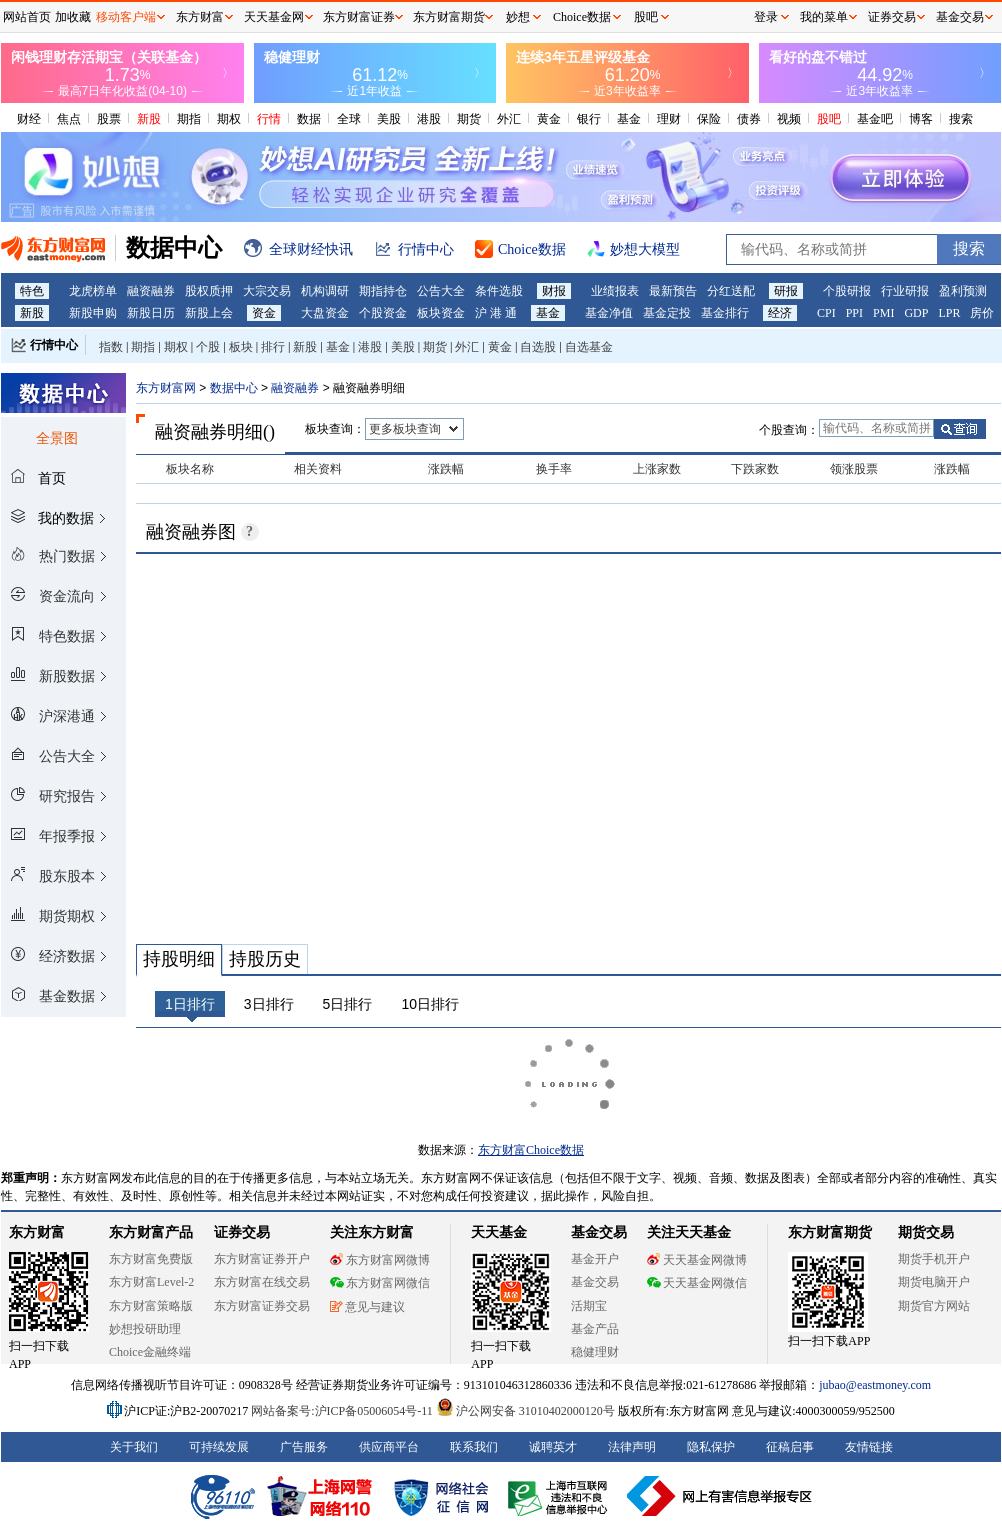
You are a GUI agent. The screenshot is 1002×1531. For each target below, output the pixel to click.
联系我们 (474, 1447)
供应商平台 (389, 1447)
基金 (629, 119)
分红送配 (731, 291)
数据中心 (234, 388)
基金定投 (667, 313)
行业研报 (905, 291)
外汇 (509, 119)
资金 (264, 313)
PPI (854, 313)
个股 (208, 347)
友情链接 (869, 1447)
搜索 (961, 119)
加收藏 (73, 17)
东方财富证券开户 (262, 1259)
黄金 (549, 119)
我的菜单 (824, 17)
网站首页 (27, 17)
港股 (429, 119)
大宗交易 (267, 291)
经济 (780, 313)
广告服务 (304, 1447)
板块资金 (441, 313)
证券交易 (892, 17)
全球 (349, 119)
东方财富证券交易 (262, 1306)
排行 (273, 347)
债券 (749, 119)
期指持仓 (383, 291)
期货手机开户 (934, 1259)
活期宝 (589, 1306)
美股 (389, 119)
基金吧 (875, 119)
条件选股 (499, 291)
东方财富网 (166, 388)
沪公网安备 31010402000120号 (525, 1411)
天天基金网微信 (697, 1283)
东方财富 (37, 1232)
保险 (709, 119)
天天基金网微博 (697, 1260)
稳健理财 (595, 1352)
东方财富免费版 (151, 1259)
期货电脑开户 (934, 1282)
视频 (789, 119)
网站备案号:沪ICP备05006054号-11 (343, 1411)
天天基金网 (274, 17)
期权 (229, 119)
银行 (589, 119)
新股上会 (209, 313)
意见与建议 (367, 1307)
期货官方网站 (934, 1306)
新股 (149, 119)
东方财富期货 (830, 1232)
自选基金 (589, 347)
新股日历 (151, 313)
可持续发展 (219, 1447)
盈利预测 (963, 291)
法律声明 (632, 1447)
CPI (826, 313)
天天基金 (499, 1232)
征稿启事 (790, 1447)
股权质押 (209, 291)
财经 (29, 119)
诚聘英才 (553, 1447)
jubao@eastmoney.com (875, 1385)
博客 (921, 119)
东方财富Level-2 (151, 1282)
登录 (766, 17)
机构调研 (325, 291)
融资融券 (151, 291)
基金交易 (595, 1282)
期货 (469, 119)
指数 (111, 347)
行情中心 (54, 345)
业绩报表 (615, 291)
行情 (269, 119)
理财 (669, 119)
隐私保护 (711, 1447)
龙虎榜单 (93, 291)
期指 (189, 119)
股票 (109, 119)
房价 (982, 313)
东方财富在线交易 (262, 1282)
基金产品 (595, 1329)
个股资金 (383, 313)
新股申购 (93, 313)
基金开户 (595, 1259)
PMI (883, 313)
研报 (786, 291)
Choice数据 (582, 17)
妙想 (518, 17)
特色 (32, 291)
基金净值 (609, 313)
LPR (949, 313)
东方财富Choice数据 (531, 1150)
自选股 (538, 347)
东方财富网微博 (380, 1260)
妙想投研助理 (145, 1329)
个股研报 (847, 291)
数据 (309, 119)
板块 (241, 347)
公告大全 (441, 291)
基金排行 (725, 313)
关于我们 (134, 1447)
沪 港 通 (496, 313)
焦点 (69, 119)
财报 (554, 291)
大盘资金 (325, 313)
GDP (916, 313)
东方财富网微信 (380, 1283)
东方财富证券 (359, 17)
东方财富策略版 (151, 1306)
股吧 (829, 119)
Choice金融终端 (150, 1352)
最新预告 (673, 291)
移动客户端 (126, 17)
